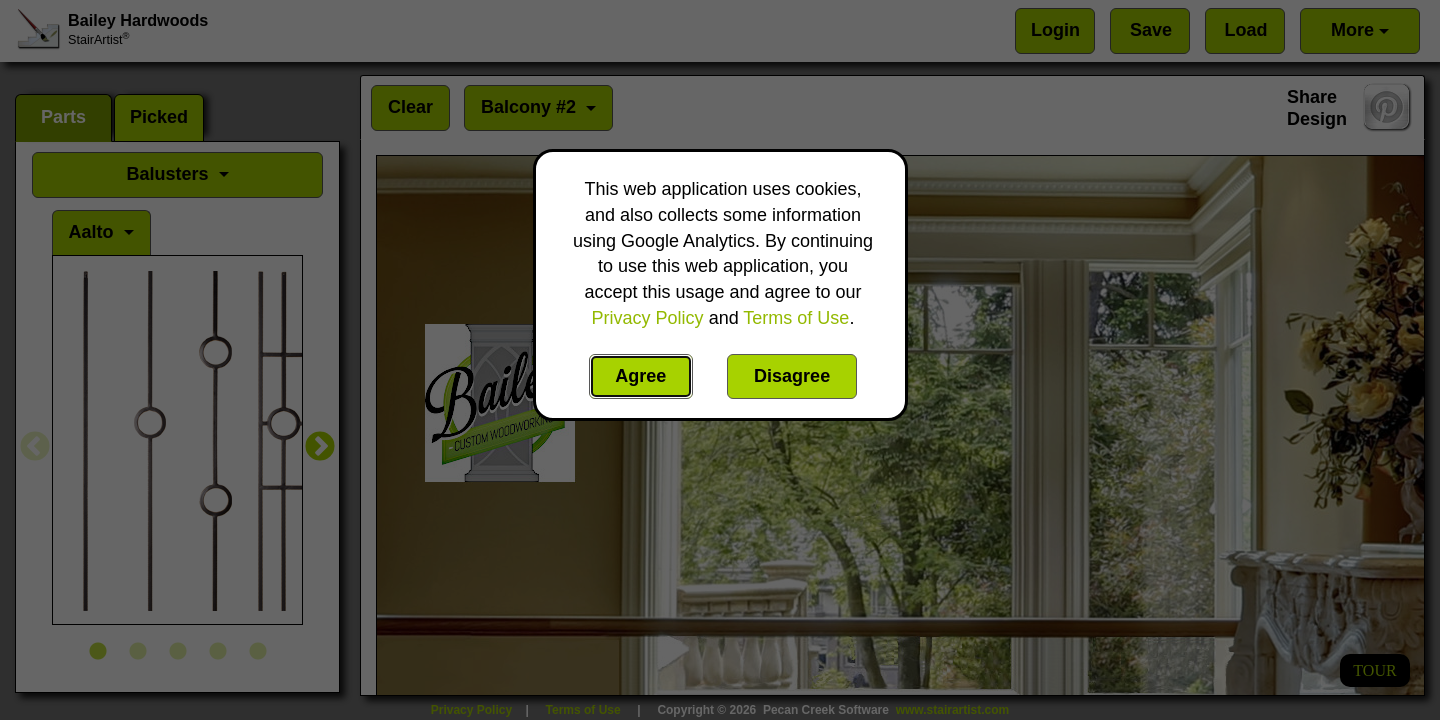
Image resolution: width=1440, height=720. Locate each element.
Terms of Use (796, 318)
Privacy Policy (648, 318)
